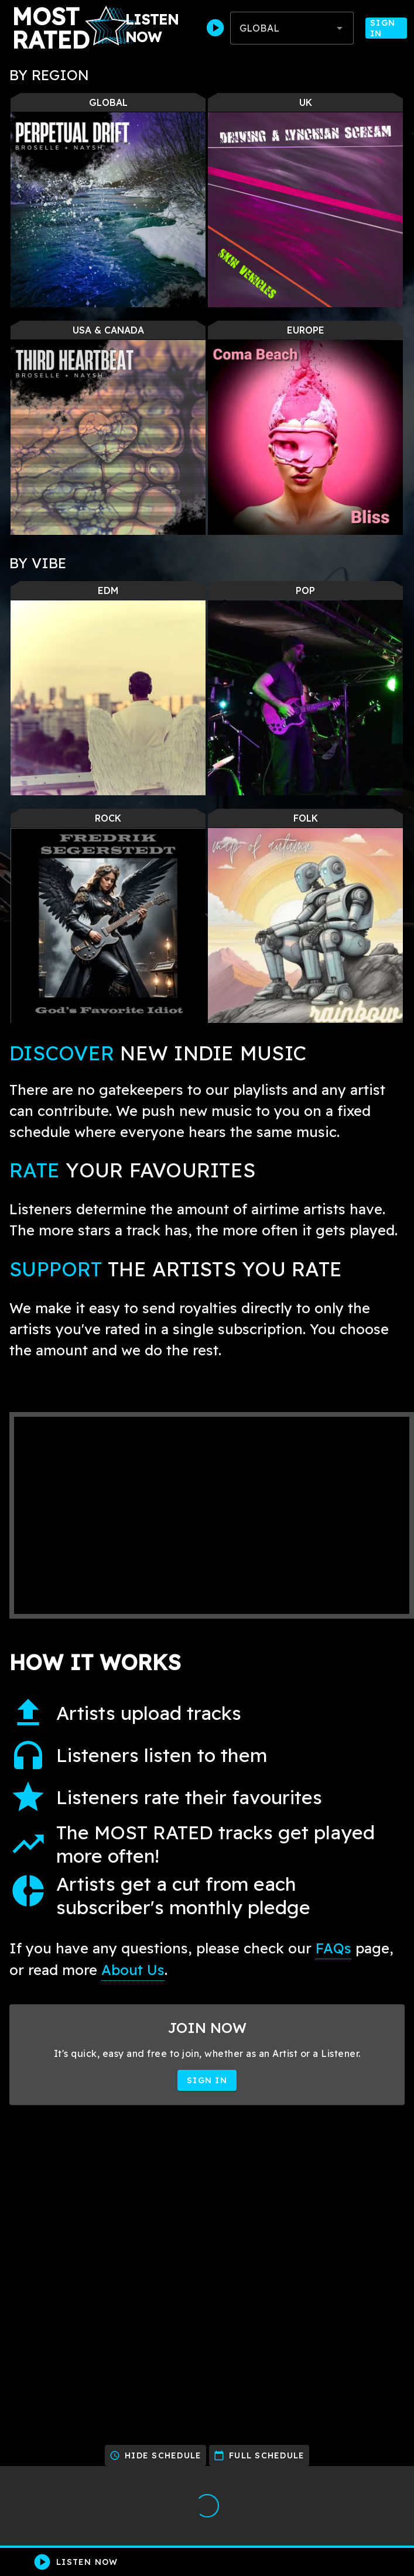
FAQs (333, 1948)
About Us (133, 1970)
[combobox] (292, 28)
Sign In (386, 28)
